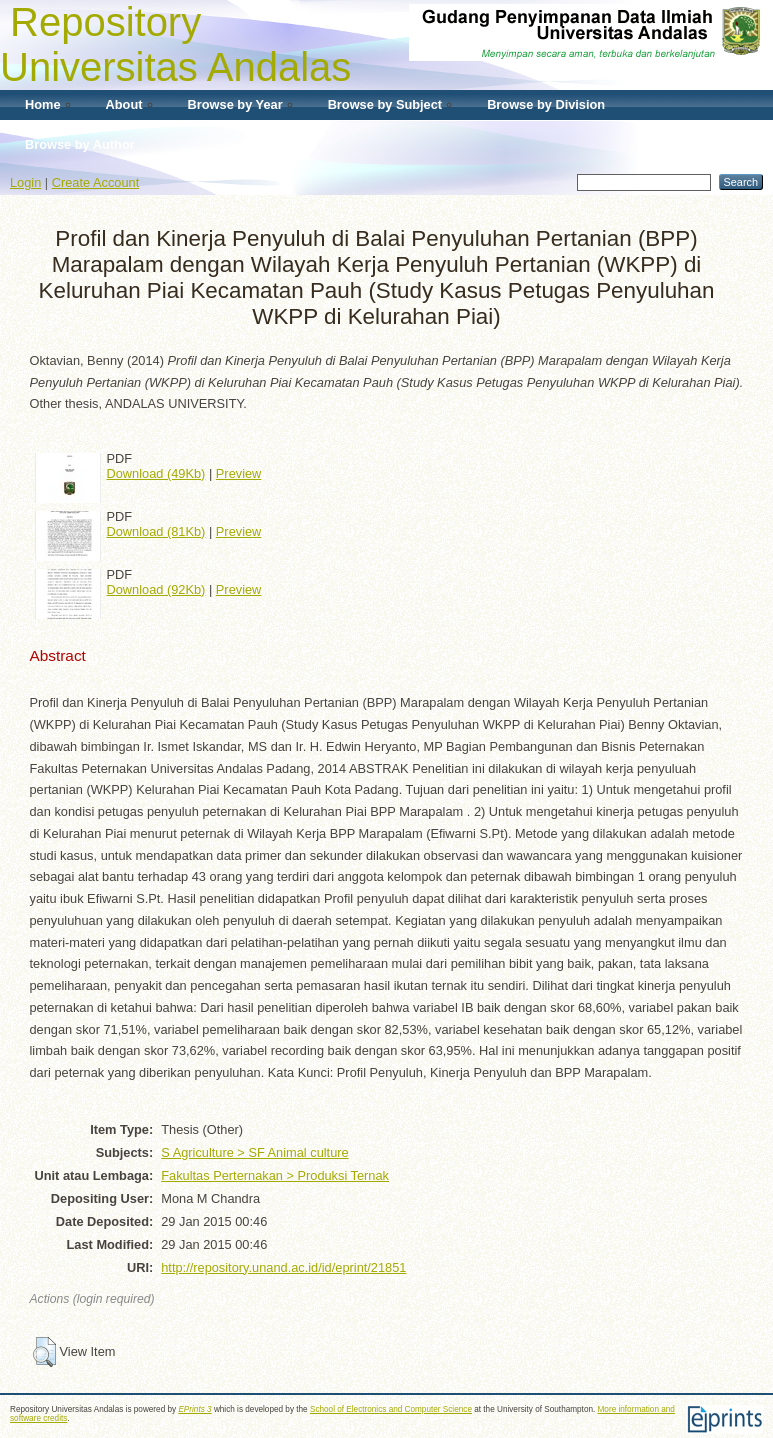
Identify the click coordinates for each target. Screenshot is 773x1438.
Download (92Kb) (156, 589)
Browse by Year (235, 104)
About (124, 104)
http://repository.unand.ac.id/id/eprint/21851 (283, 1267)
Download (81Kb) (156, 531)
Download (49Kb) (156, 473)
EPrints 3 (194, 1409)
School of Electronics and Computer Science (391, 1409)
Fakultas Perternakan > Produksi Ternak (275, 1175)
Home (43, 104)
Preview (239, 473)
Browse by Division (546, 104)
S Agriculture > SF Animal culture (254, 1152)
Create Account (96, 182)
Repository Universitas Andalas (175, 44)
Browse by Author (80, 144)
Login (25, 182)
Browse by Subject (385, 104)
